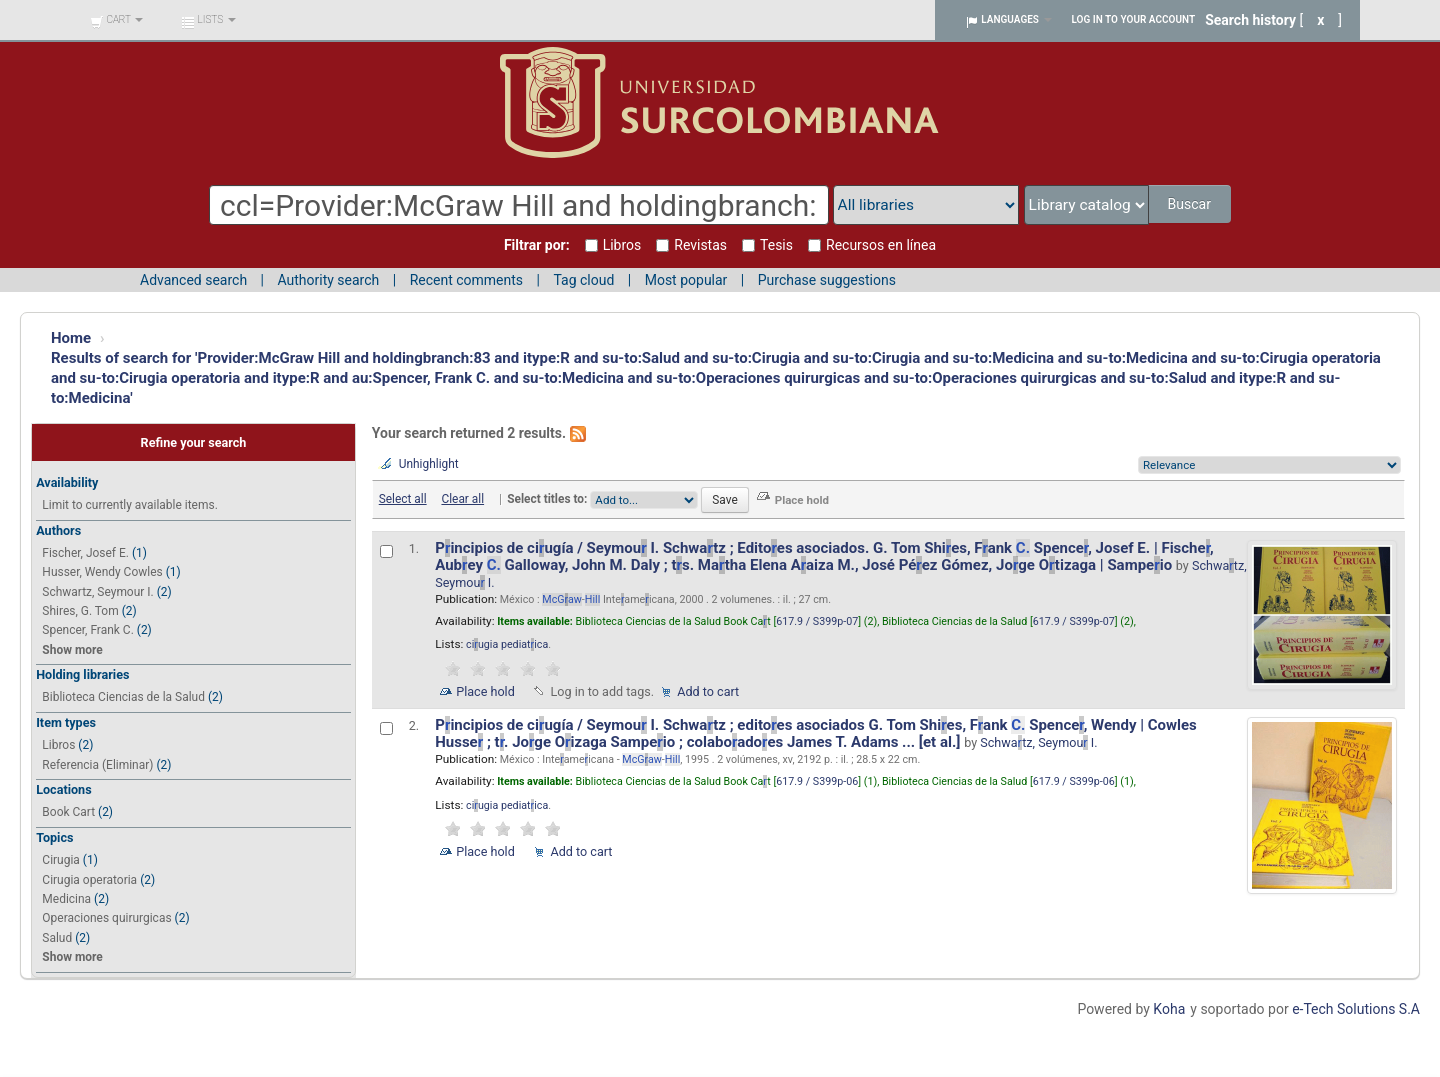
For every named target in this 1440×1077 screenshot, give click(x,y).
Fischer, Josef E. (85, 553)
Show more (72, 650)
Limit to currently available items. (129, 505)
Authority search (328, 280)
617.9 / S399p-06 (817, 781)
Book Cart (68, 812)
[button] (116, 20)
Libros (58, 745)
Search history (1250, 20)
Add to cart (708, 691)
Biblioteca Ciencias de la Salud (123, 697)
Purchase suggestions (827, 280)
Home (71, 338)
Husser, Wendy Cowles (102, 572)
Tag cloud (583, 280)
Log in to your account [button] (1134, 19)
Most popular (686, 280)
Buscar (1190, 204)
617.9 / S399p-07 (817, 621)
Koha (1169, 1009)
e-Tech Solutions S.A (1356, 1009)
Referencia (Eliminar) (97, 765)
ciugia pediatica (507, 644)
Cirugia (61, 860)
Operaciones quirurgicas (106, 918)
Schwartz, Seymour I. (97, 592)
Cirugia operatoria (89, 880)
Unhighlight (429, 464)
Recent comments (466, 280)
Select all (403, 499)
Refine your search (194, 442)
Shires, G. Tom (80, 611)
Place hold (485, 691)
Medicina (66, 899)
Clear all (462, 499)
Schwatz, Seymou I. (1038, 742)
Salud (57, 938)
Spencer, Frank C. (87, 630)
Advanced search (193, 280)
